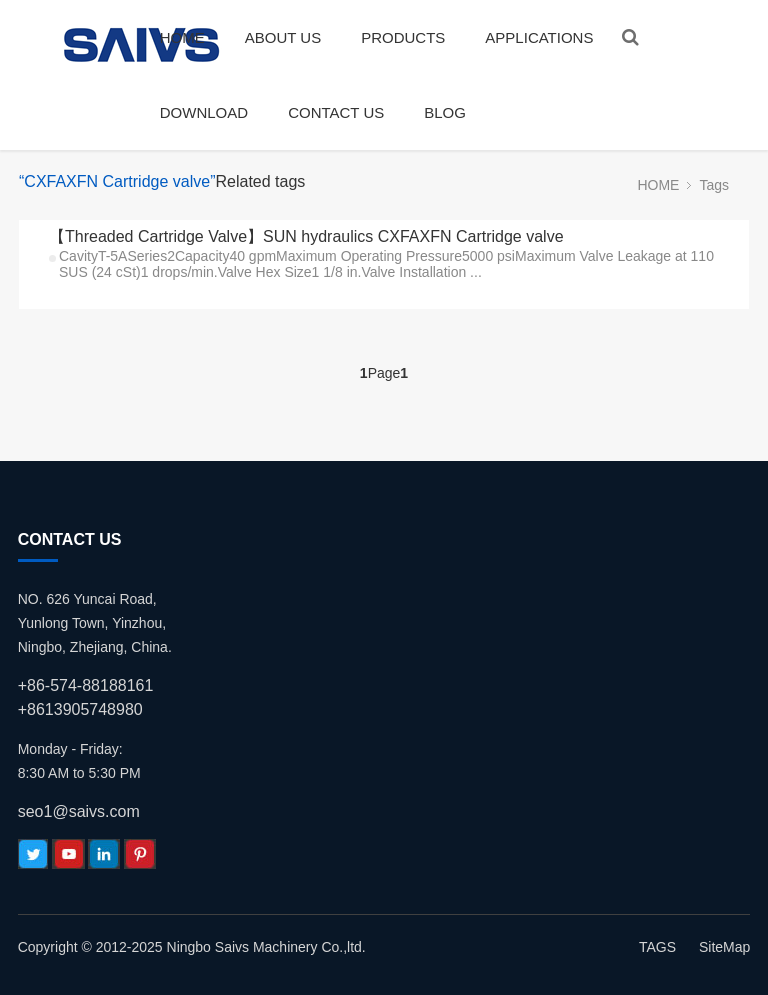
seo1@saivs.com (79, 811)
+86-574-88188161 (86, 685)
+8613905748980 (80, 709)
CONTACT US (336, 112)
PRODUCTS (403, 37)
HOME (182, 37)
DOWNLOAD (204, 112)
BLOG (445, 112)
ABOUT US (283, 37)
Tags (714, 185)
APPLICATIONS (539, 37)
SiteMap (724, 947)
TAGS (657, 947)
